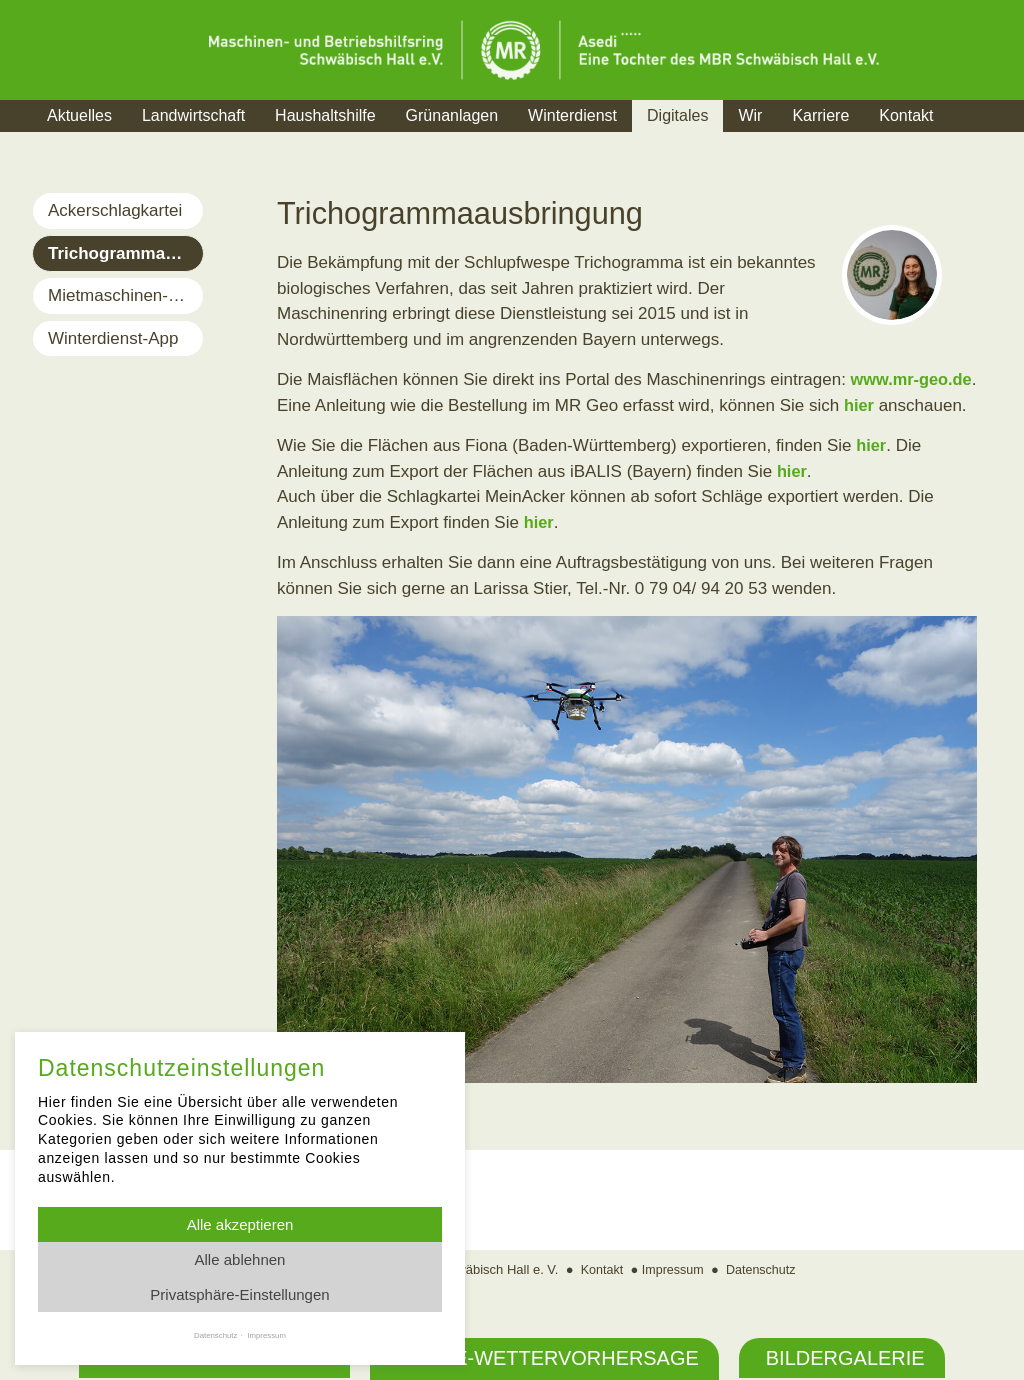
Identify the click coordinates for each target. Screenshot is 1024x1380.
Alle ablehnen (240, 1259)
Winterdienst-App (113, 338)
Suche (986, 140)
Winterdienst (572, 115)
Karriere (820, 115)
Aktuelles (79, 115)
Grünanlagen (452, 115)
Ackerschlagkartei (115, 210)
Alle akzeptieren (240, 1224)
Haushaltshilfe (325, 115)
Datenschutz (763, 1269)
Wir (750, 115)
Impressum (672, 1269)
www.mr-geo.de (914, 379)
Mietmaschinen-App (123, 295)
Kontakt (906, 115)
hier (859, 405)
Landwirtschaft (193, 115)
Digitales (677, 115)
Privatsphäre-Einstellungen (239, 1294)
